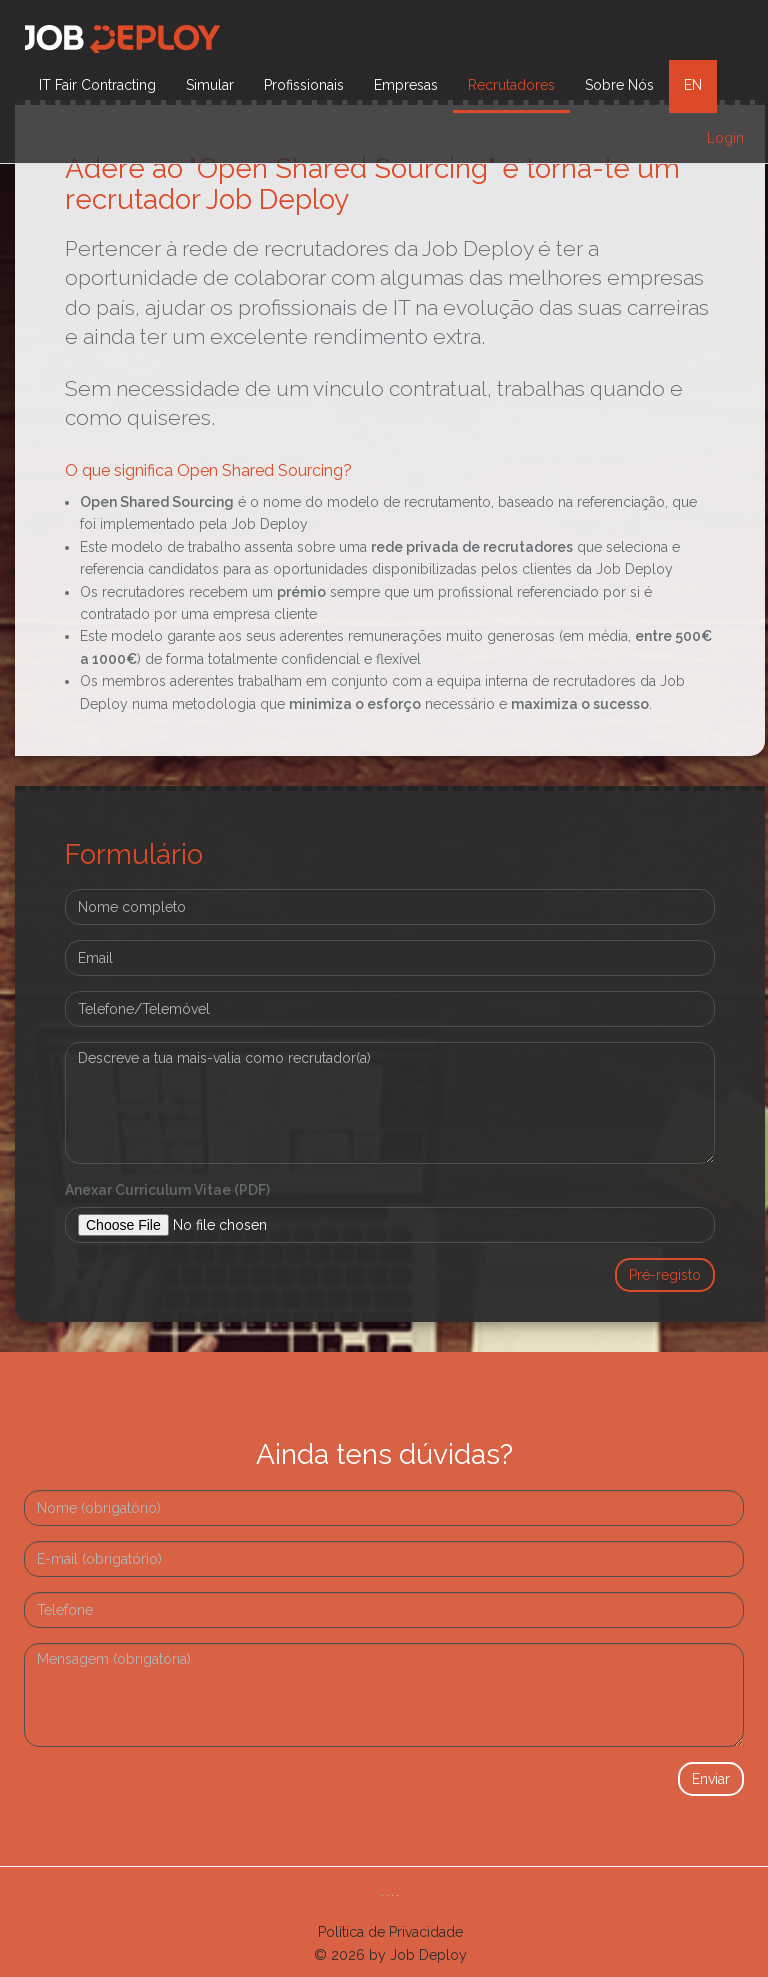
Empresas (406, 85)
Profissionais (304, 85)
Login (725, 138)
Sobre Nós (619, 85)
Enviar (711, 1779)
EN (693, 85)
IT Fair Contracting (97, 85)
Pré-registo (665, 1275)
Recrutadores (511, 85)
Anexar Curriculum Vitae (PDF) (167, 1190)
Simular (210, 85)
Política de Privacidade (390, 1932)
